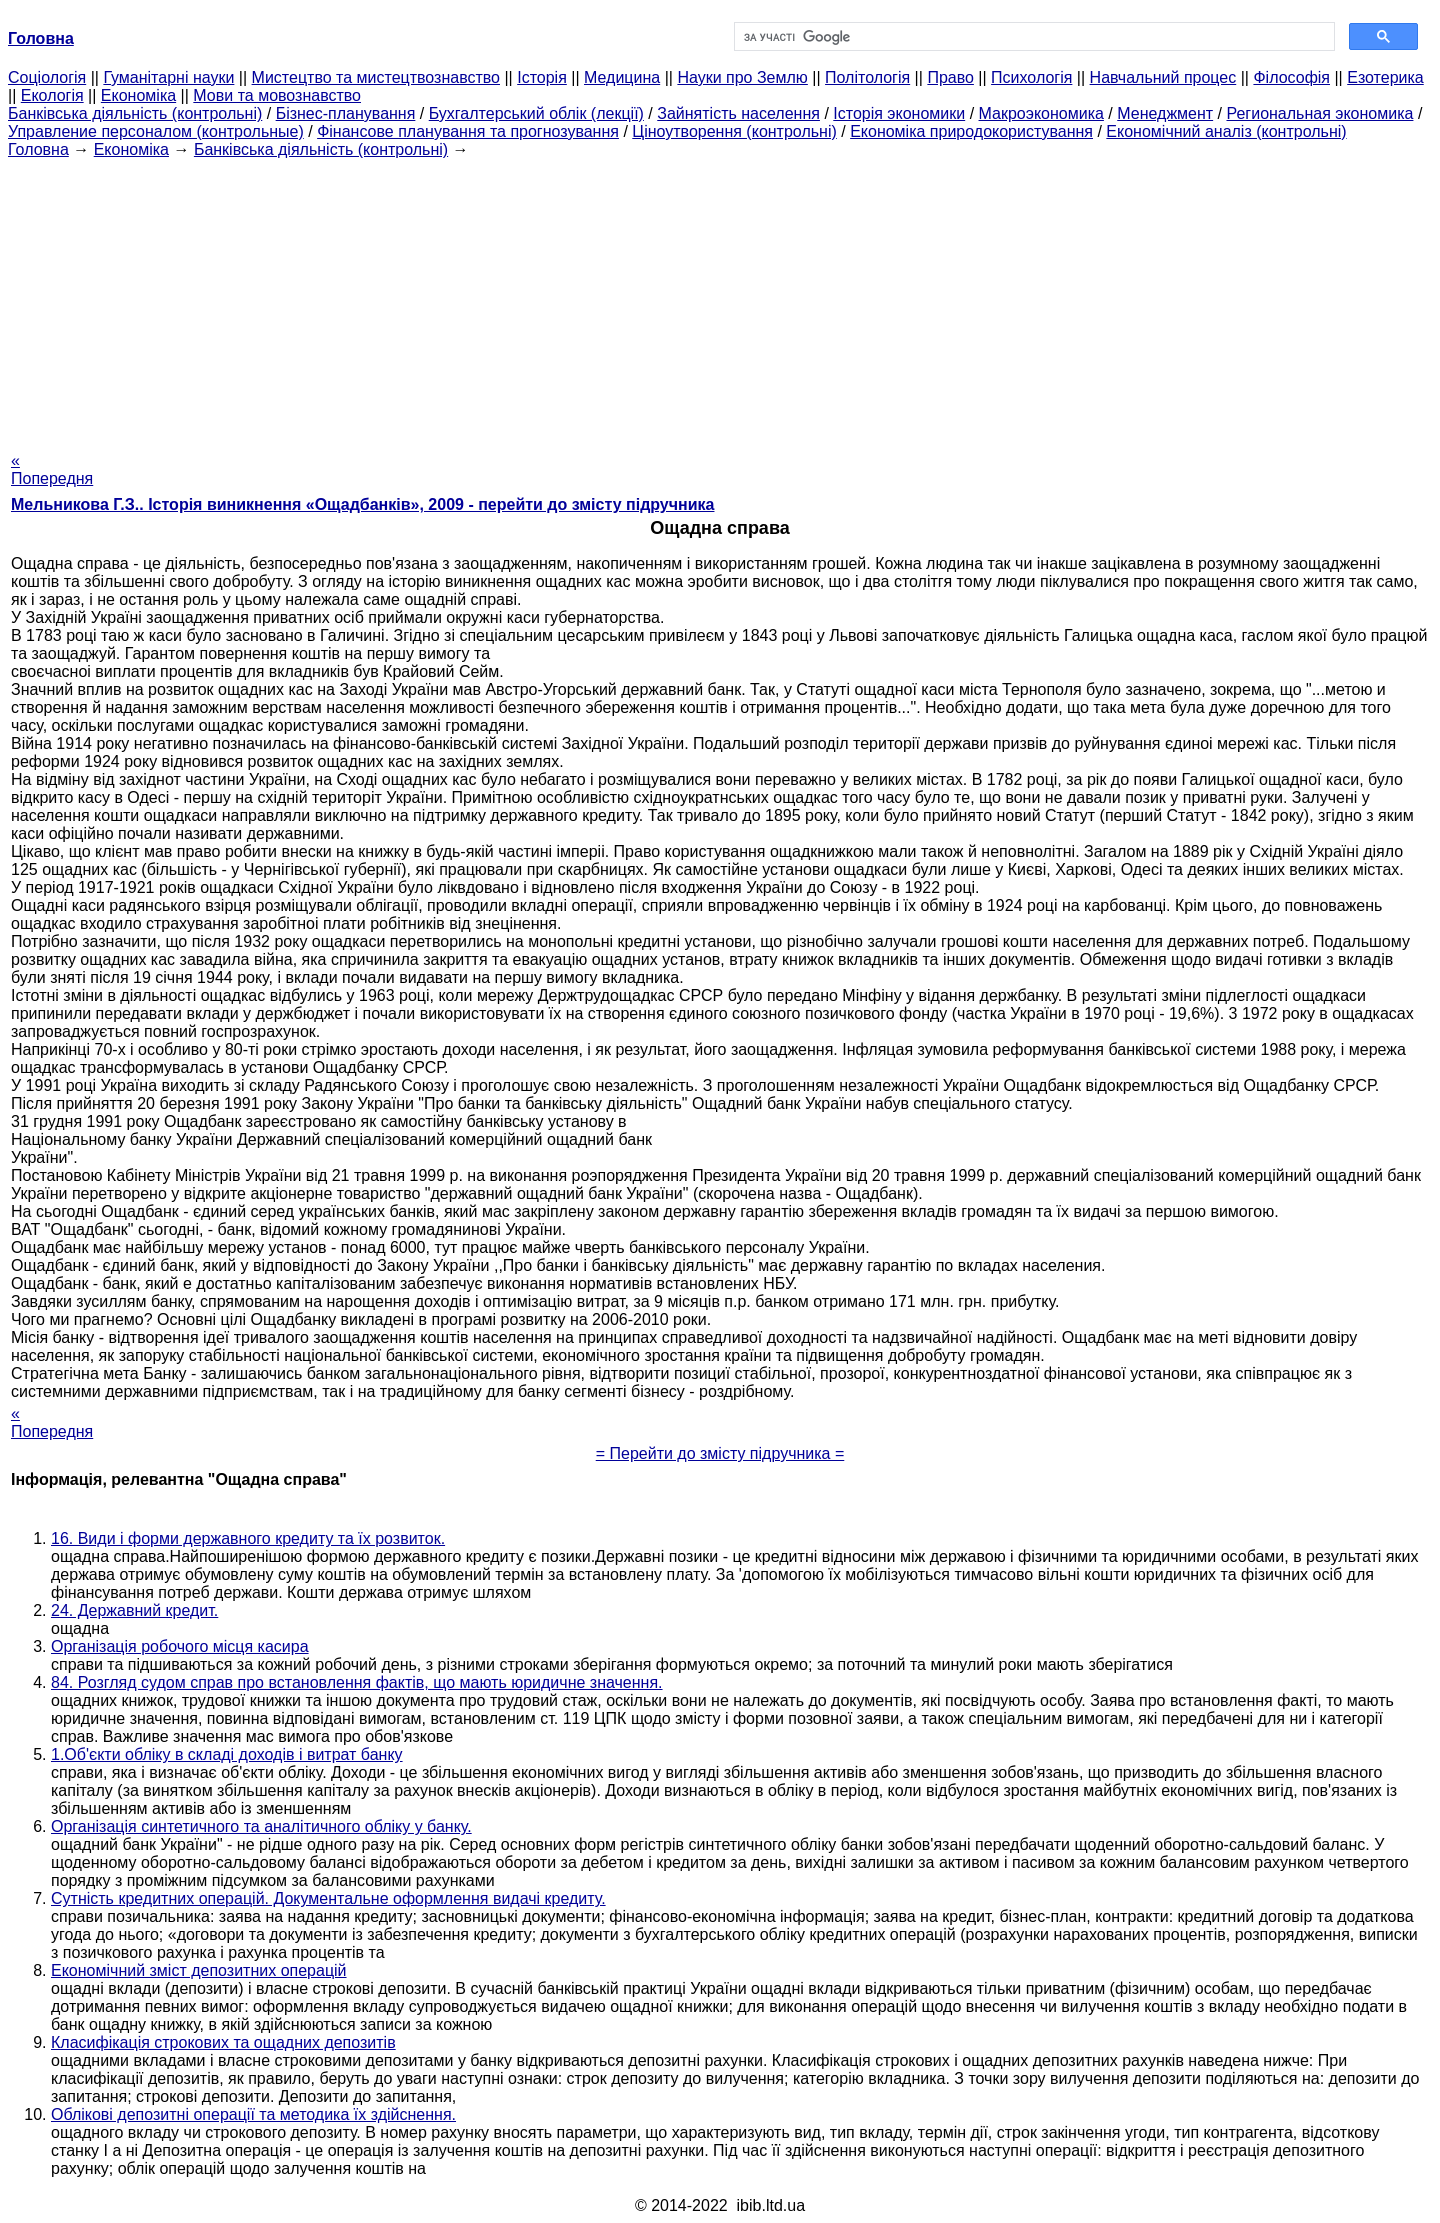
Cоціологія (47, 77)
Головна (38, 149)
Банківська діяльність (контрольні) (135, 113)
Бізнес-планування (346, 113)
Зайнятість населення (738, 113)
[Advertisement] (720, 299)
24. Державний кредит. (134, 1610)
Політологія (867, 77)
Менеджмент (1165, 113)
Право (950, 77)
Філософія (1291, 77)
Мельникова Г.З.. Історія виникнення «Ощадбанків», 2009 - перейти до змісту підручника (362, 504)
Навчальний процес (1163, 77)
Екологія (52, 95)
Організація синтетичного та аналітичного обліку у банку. (261, 1826)
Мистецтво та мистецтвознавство (376, 77)
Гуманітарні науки (168, 77)
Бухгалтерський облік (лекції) (536, 113)
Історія (542, 77)
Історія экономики (899, 113)
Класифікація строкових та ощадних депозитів (223, 2042)
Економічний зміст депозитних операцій (199, 1970)
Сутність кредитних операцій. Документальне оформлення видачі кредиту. (328, 1898)
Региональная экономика (1319, 113)
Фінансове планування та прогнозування (468, 131)
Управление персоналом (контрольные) (156, 131)
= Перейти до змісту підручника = (720, 1453)
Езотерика (1385, 77)
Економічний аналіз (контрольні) (1226, 131)
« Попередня (52, 469)
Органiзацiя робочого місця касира (180, 1646)
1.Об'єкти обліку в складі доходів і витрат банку (227, 1754)
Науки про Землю (742, 77)
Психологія (1031, 77)
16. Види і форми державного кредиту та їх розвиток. (248, 1538)
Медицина (622, 77)
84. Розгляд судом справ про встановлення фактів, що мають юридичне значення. (357, 1682)
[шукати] (1032, 37)
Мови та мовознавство (277, 95)
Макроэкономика (1041, 113)
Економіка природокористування (971, 131)
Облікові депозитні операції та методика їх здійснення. (253, 2114)
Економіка (138, 95)
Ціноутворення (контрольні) (734, 131)
